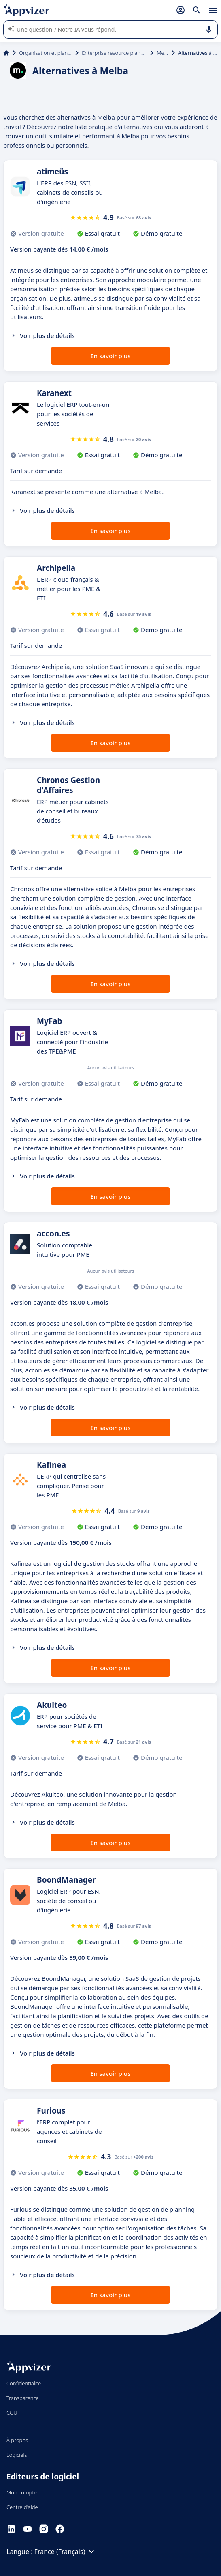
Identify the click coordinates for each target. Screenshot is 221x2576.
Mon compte (21, 2492)
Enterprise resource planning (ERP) (114, 52)
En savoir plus (111, 356)
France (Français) (65, 2552)
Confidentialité (23, 2383)
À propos (17, 2440)
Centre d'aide (22, 2507)
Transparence (22, 2398)
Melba (162, 52)
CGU (11, 2412)
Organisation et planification (45, 52)
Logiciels (16, 2454)
